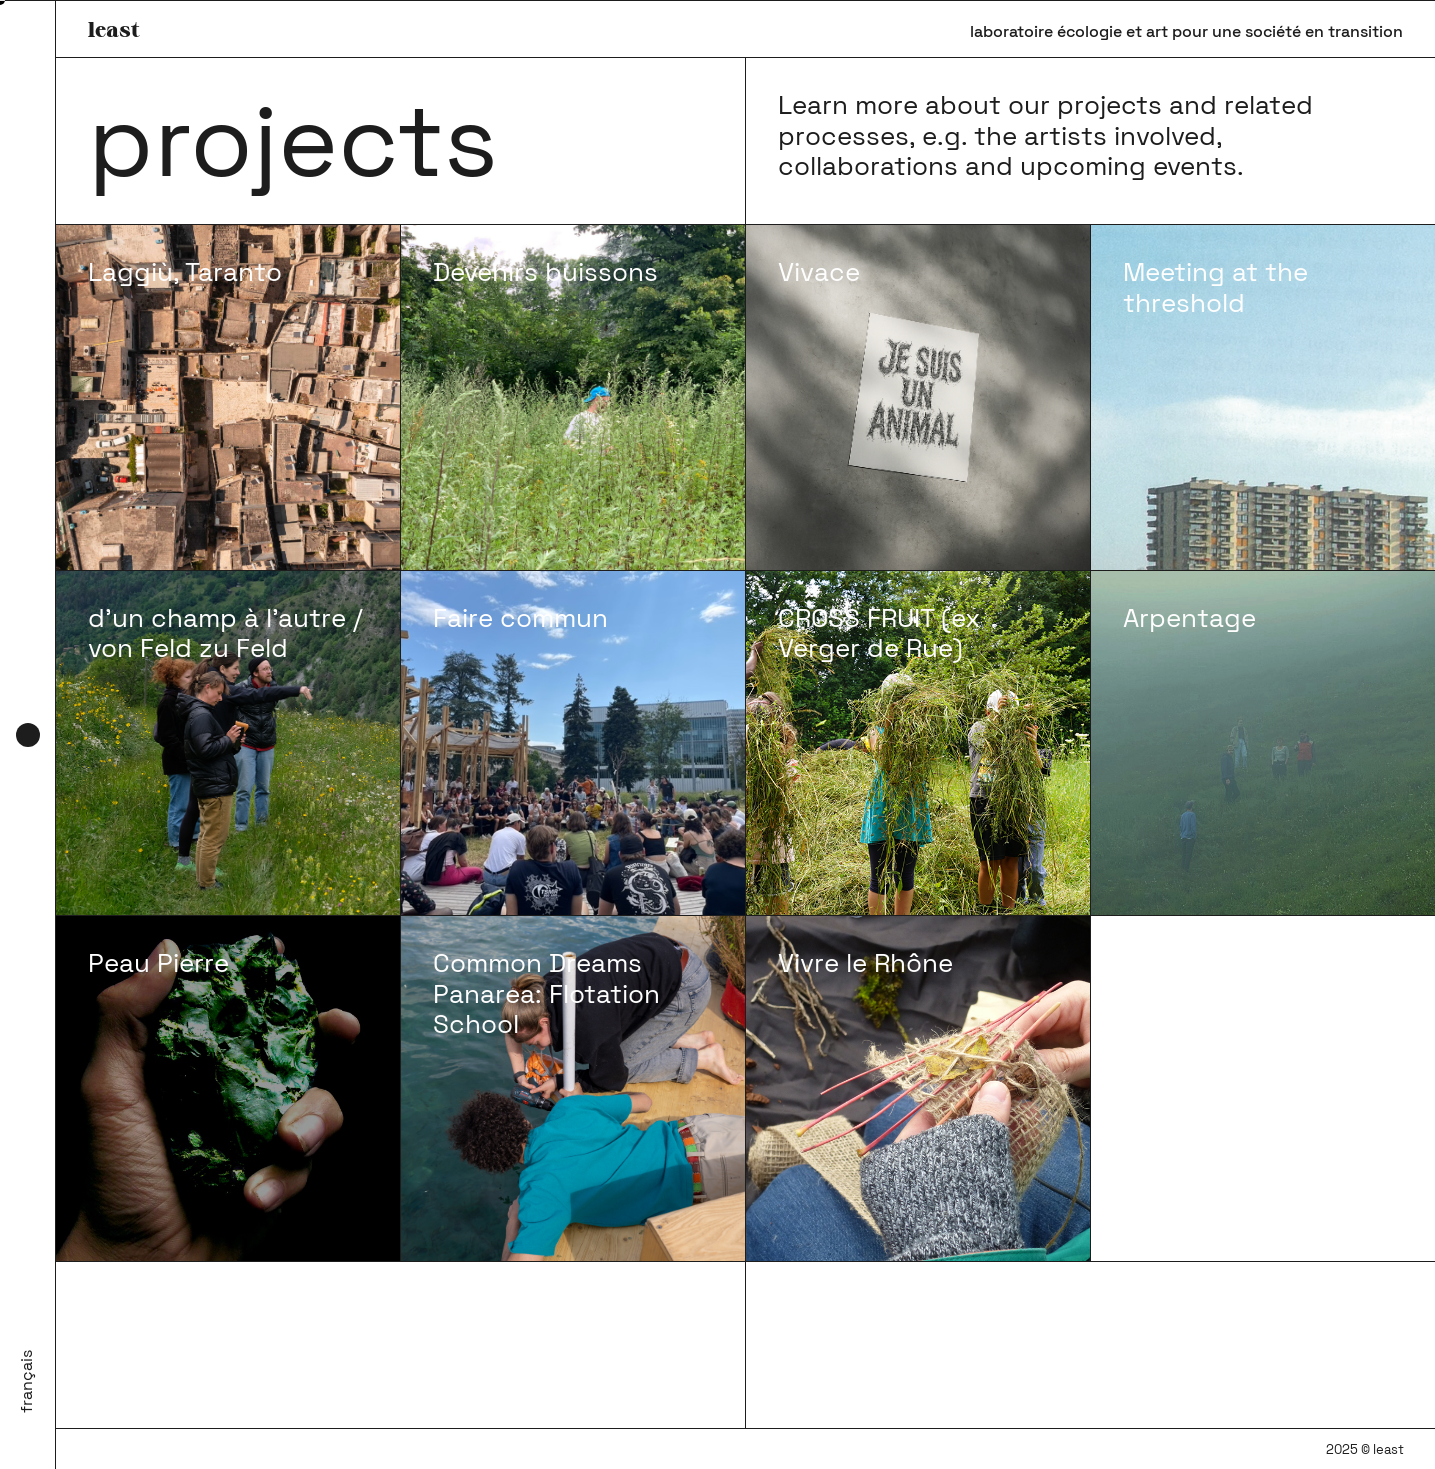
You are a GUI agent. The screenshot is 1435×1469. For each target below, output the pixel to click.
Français (26, 1381)
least (114, 28)
